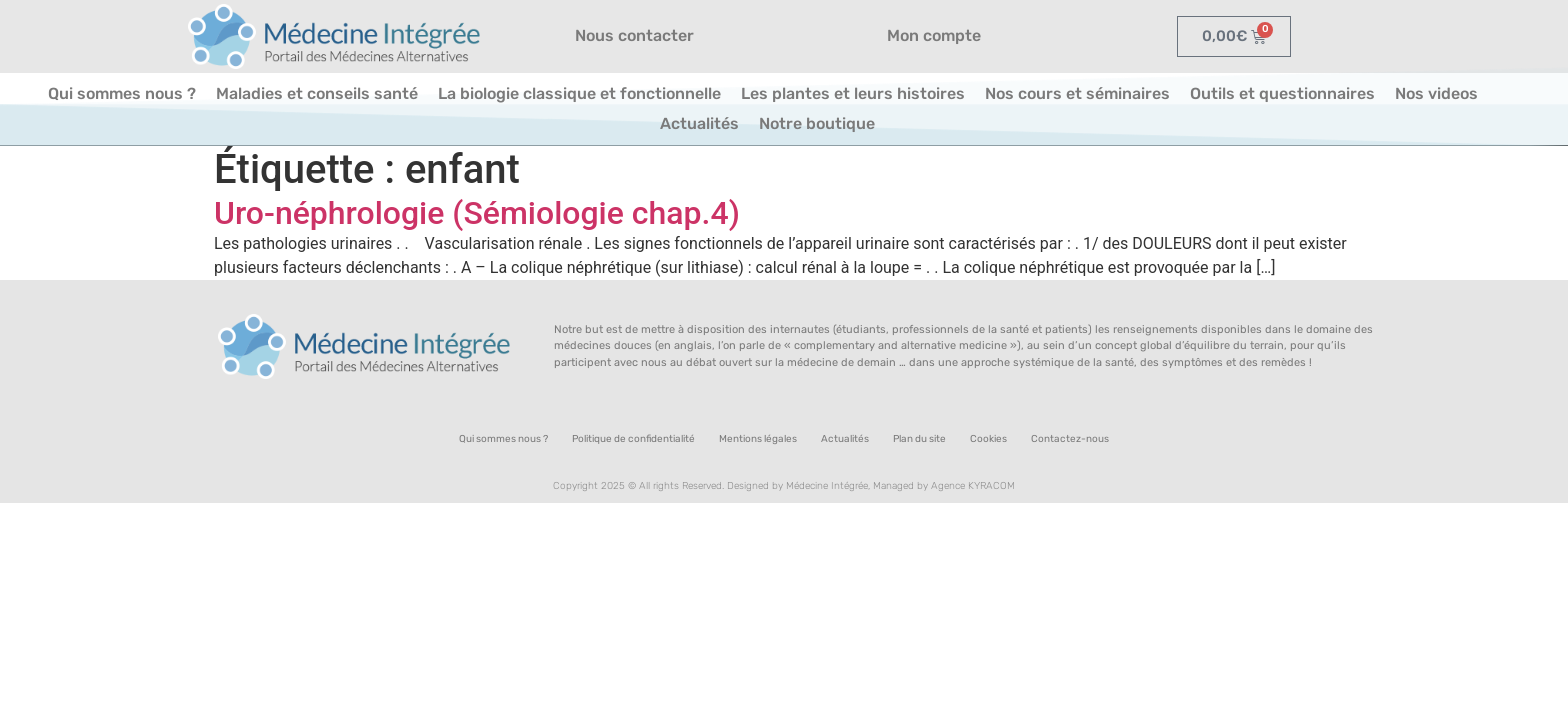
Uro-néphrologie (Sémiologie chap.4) (477, 213)
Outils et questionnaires (1282, 93)
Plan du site (919, 439)
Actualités (699, 123)
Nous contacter (634, 35)
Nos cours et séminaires (1077, 93)
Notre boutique (817, 123)
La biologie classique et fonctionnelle (579, 93)
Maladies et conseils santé (317, 93)
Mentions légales (758, 439)
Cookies (988, 439)
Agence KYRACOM (973, 486)
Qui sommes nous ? (122, 93)
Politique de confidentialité (633, 439)
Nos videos (1436, 93)
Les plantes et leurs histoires (853, 93)
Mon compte (934, 35)
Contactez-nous (1070, 439)
